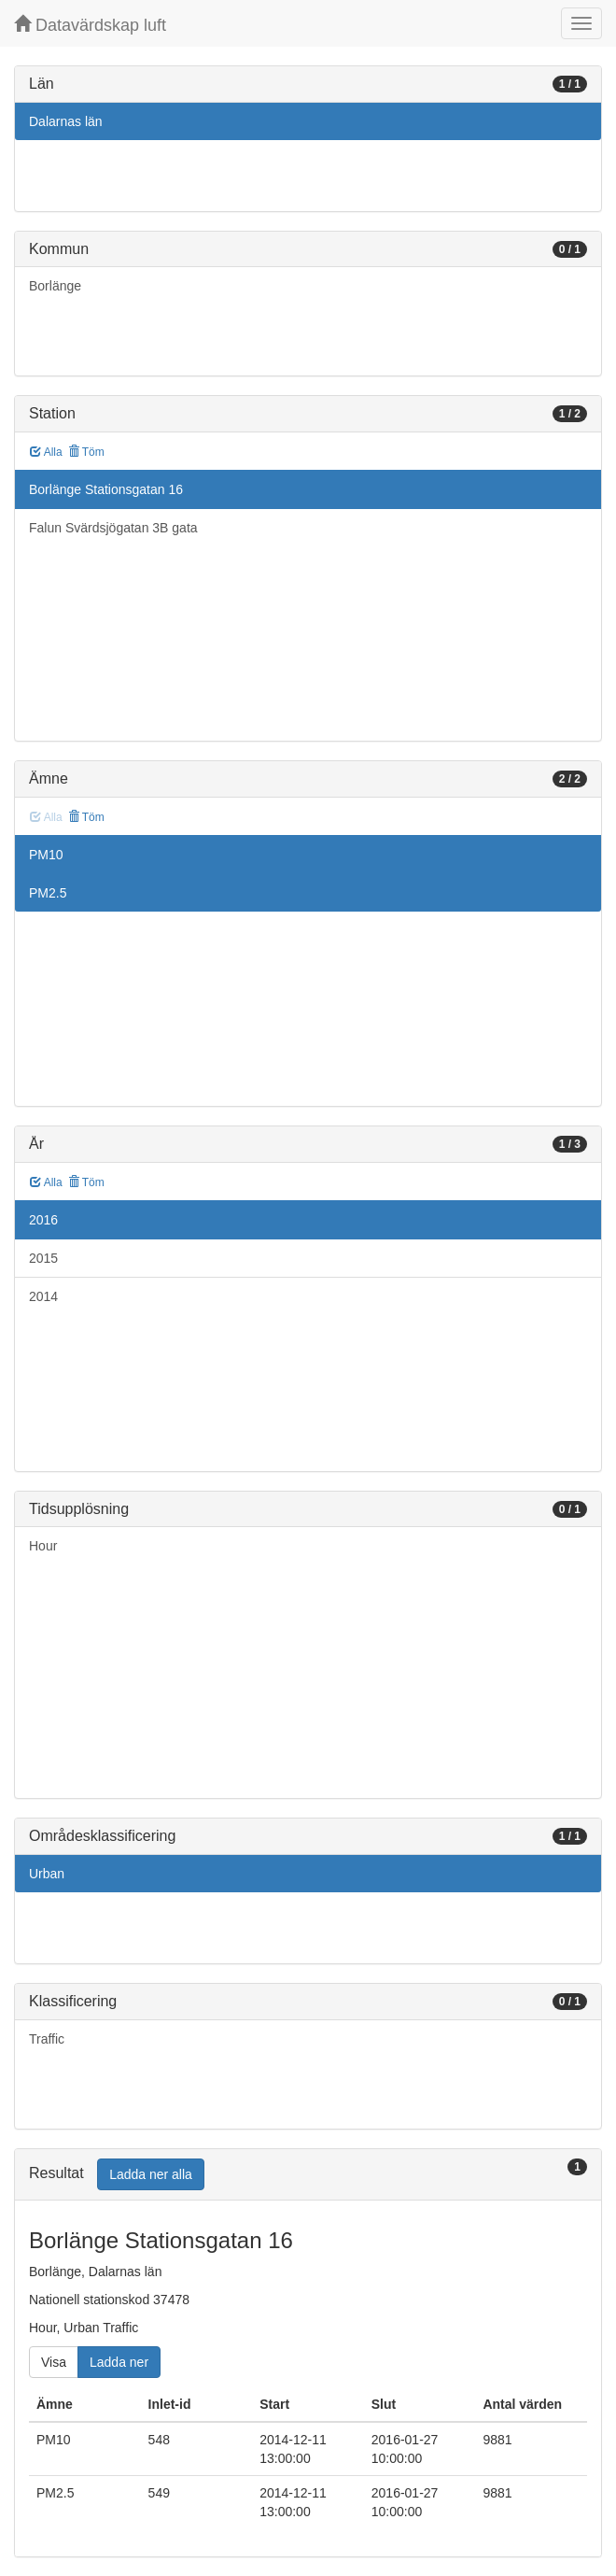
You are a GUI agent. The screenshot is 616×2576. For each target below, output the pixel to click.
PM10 (46, 854)
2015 (43, 1258)
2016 (43, 1219)
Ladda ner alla (150, 2174)
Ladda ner (119, 2362)
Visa (53, 2362)
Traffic (46, 2038)
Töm (86, 452)
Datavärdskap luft (90, 25)
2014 (43, 1296)
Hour (43, 1545)
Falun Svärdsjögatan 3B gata (113, 527)
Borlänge (55, 285)
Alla (46, 452)
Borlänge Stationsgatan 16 (106, 489)
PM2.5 (47, 892)
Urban (46, 1873)
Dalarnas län (66, 121)
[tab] (308, 2175)
